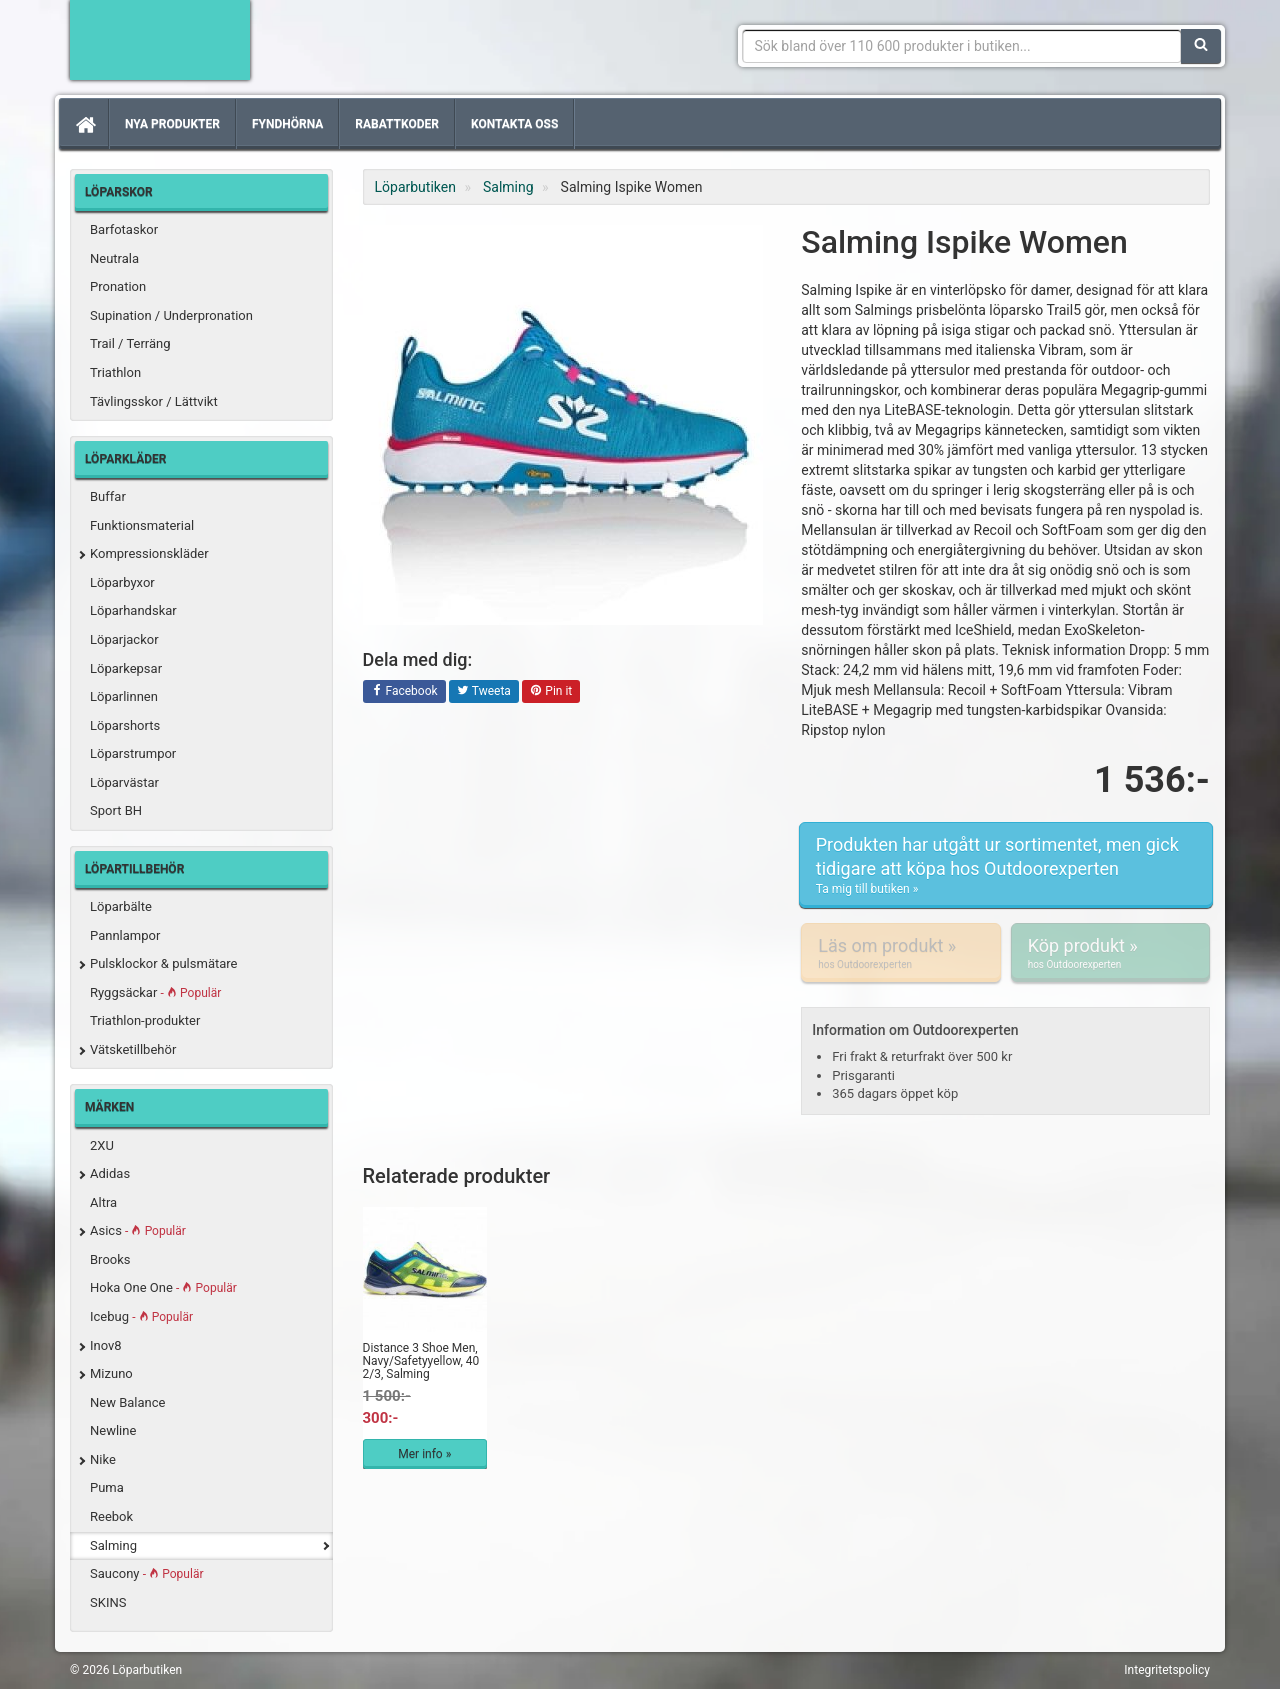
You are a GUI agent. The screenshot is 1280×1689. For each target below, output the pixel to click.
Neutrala (114, 258)
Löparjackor (124, 639)
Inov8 (106, 1345)
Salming (113, 1545)
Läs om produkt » (900, 953)
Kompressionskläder (149, 553)
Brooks (110, 1259)
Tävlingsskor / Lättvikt (154, 401)
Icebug (141, 1316)
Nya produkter (172, 124)
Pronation (118, 286)
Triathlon (115, 372)
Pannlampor (125, 935)
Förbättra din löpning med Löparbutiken (160, 40)
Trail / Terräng (130, 343)
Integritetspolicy (1167, 1670)
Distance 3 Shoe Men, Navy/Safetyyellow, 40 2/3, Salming (421, 1361)
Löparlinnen (124, 696)
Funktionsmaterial (142, 525)
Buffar (108, 496)
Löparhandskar (133, 610)
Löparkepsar (126, 668)
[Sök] (1201, 46)
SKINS (108, 1602)
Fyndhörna (287, 124)
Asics (138, 1230)
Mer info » (424, 1454)
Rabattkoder (397, 124)
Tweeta (484, 692)
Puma (107, 1487)
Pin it (551, 692)
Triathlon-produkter (145, 1020)
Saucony (146, 1573)
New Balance (127, 1402)
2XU (102, 1145)
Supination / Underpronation (171, 315)
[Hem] (84, 124)
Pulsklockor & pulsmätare (163, 963)
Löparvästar (124, 782)
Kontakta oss (514, 124)
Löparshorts (125, 725)
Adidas (110, 1173)
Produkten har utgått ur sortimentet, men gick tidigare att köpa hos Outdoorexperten (1006, 865)
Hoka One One (163, 1287)
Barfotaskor (124, 229)
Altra (103, 1202)
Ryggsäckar (155, 992)
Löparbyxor (122, 582)
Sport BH (116, 810)
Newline (113, 1430)
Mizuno (111, 1373)
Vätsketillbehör (133, 1049)
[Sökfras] (962, 46)
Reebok (111, 1516)
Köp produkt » (1110, 953)
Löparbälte (121, 906)
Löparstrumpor (133, 753)
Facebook (404, 692)
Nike (103, 1459)
